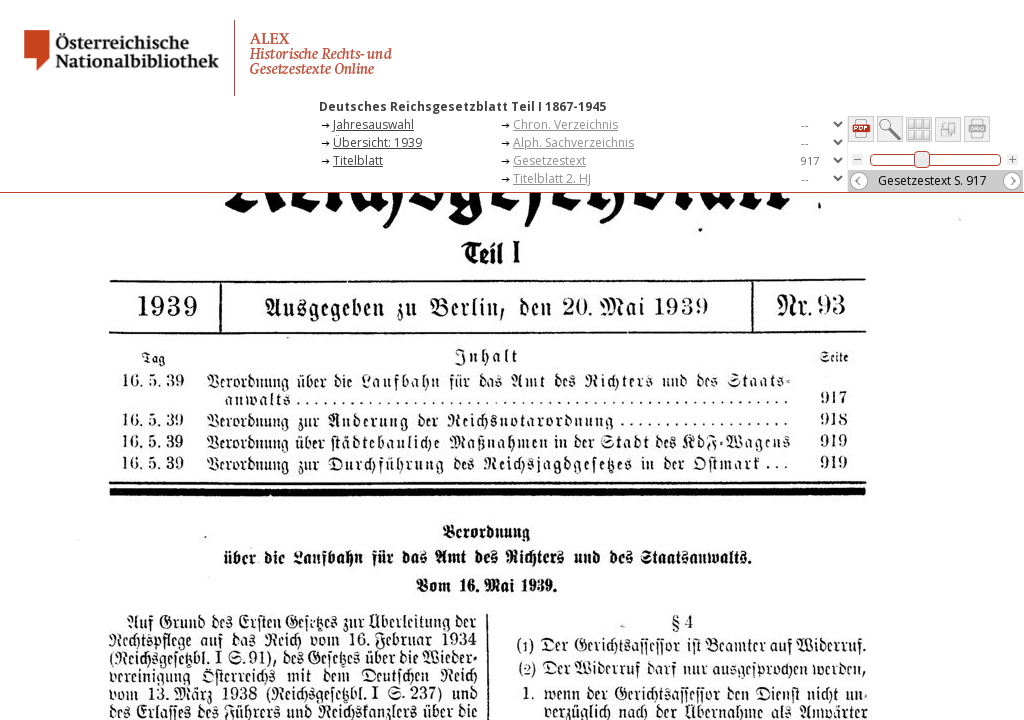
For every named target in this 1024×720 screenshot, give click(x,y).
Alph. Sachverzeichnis (573, 142)
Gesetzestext (549, 160)
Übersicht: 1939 (377, 142)
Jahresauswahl (373, 124)
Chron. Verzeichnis (565, 124)
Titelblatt (358, 160)
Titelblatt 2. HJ (552, 178)
